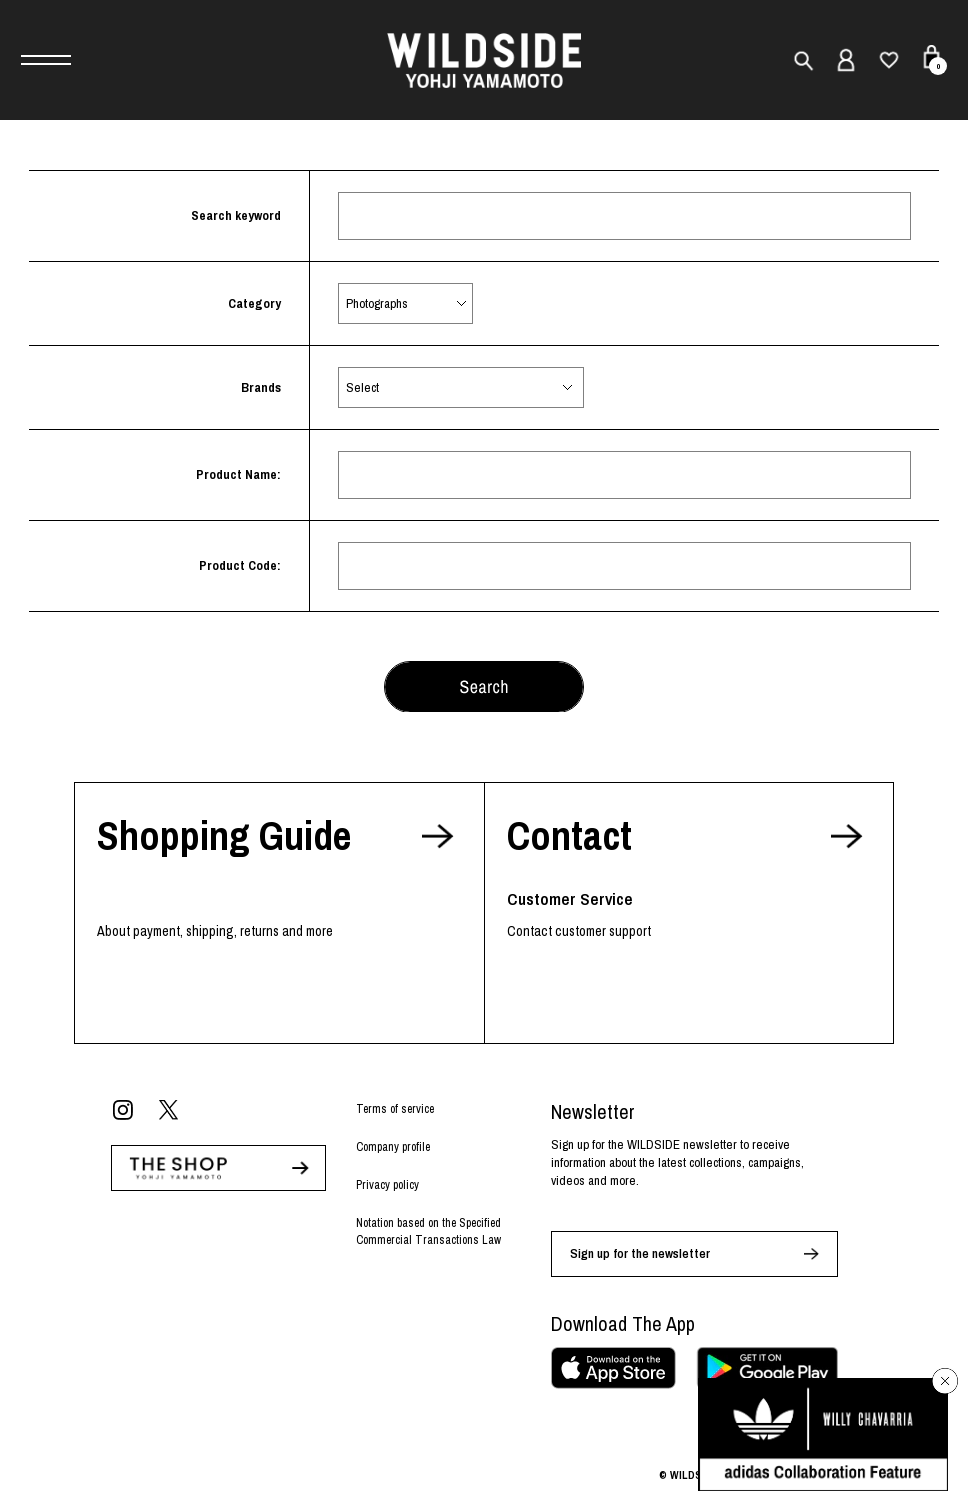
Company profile (393, 1147)
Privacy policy (387, 1185)
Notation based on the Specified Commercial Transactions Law (428, 1231)
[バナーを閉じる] (945, 1381)
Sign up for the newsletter (640, 1253)
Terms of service (395, 1109)
